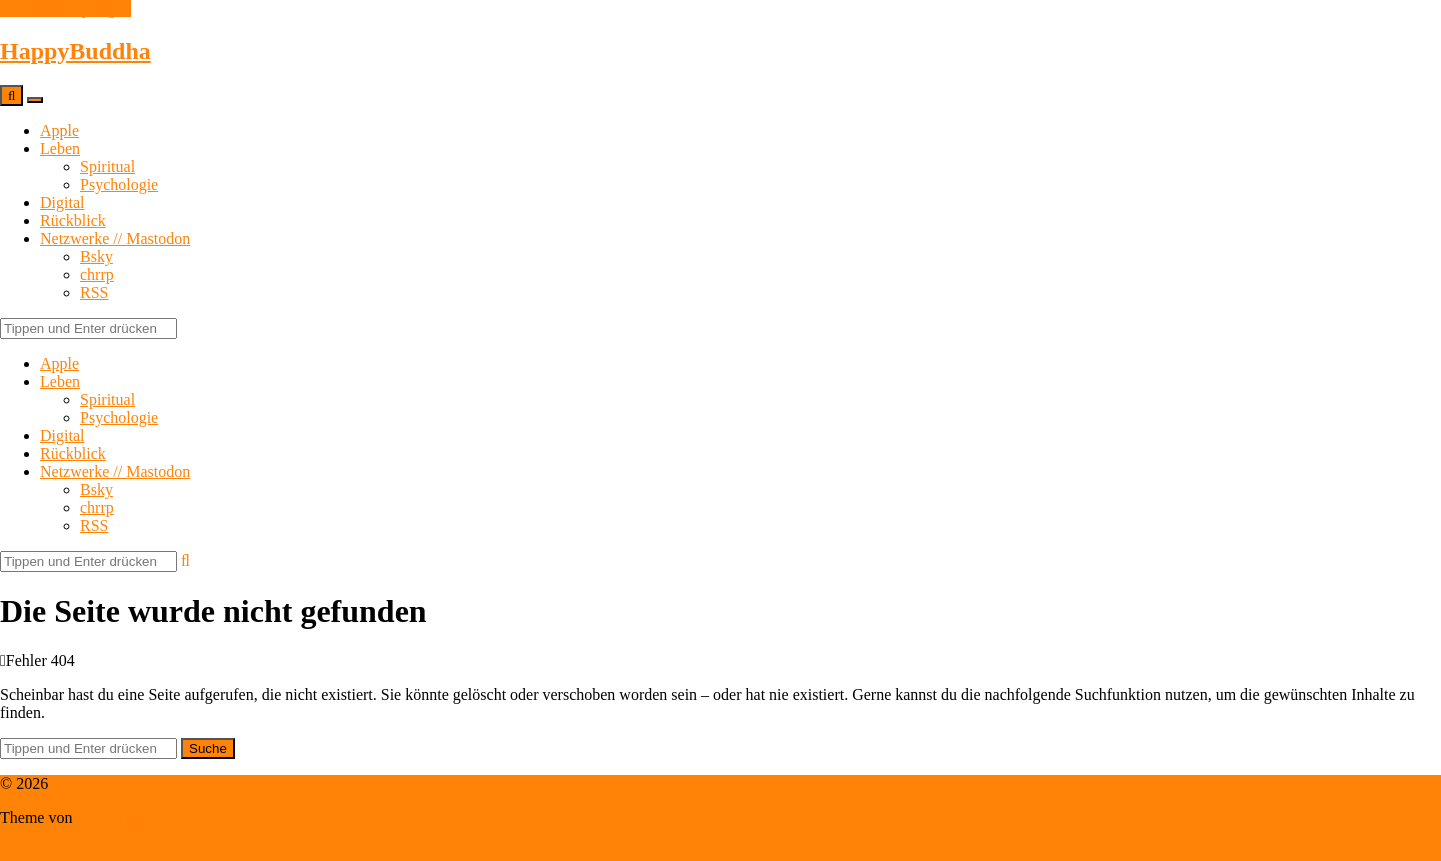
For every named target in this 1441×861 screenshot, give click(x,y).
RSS (94, 292)
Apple (59, 130)
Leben (60, 148)
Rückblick (73, 220)
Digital (62, 202)
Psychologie (119, 184)
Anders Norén (121, 817)
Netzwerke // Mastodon (115, 238)
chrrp (97, 274)
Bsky (96, 256)
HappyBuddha (75, 51)
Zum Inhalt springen (65, 8)
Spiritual (107, 166)
